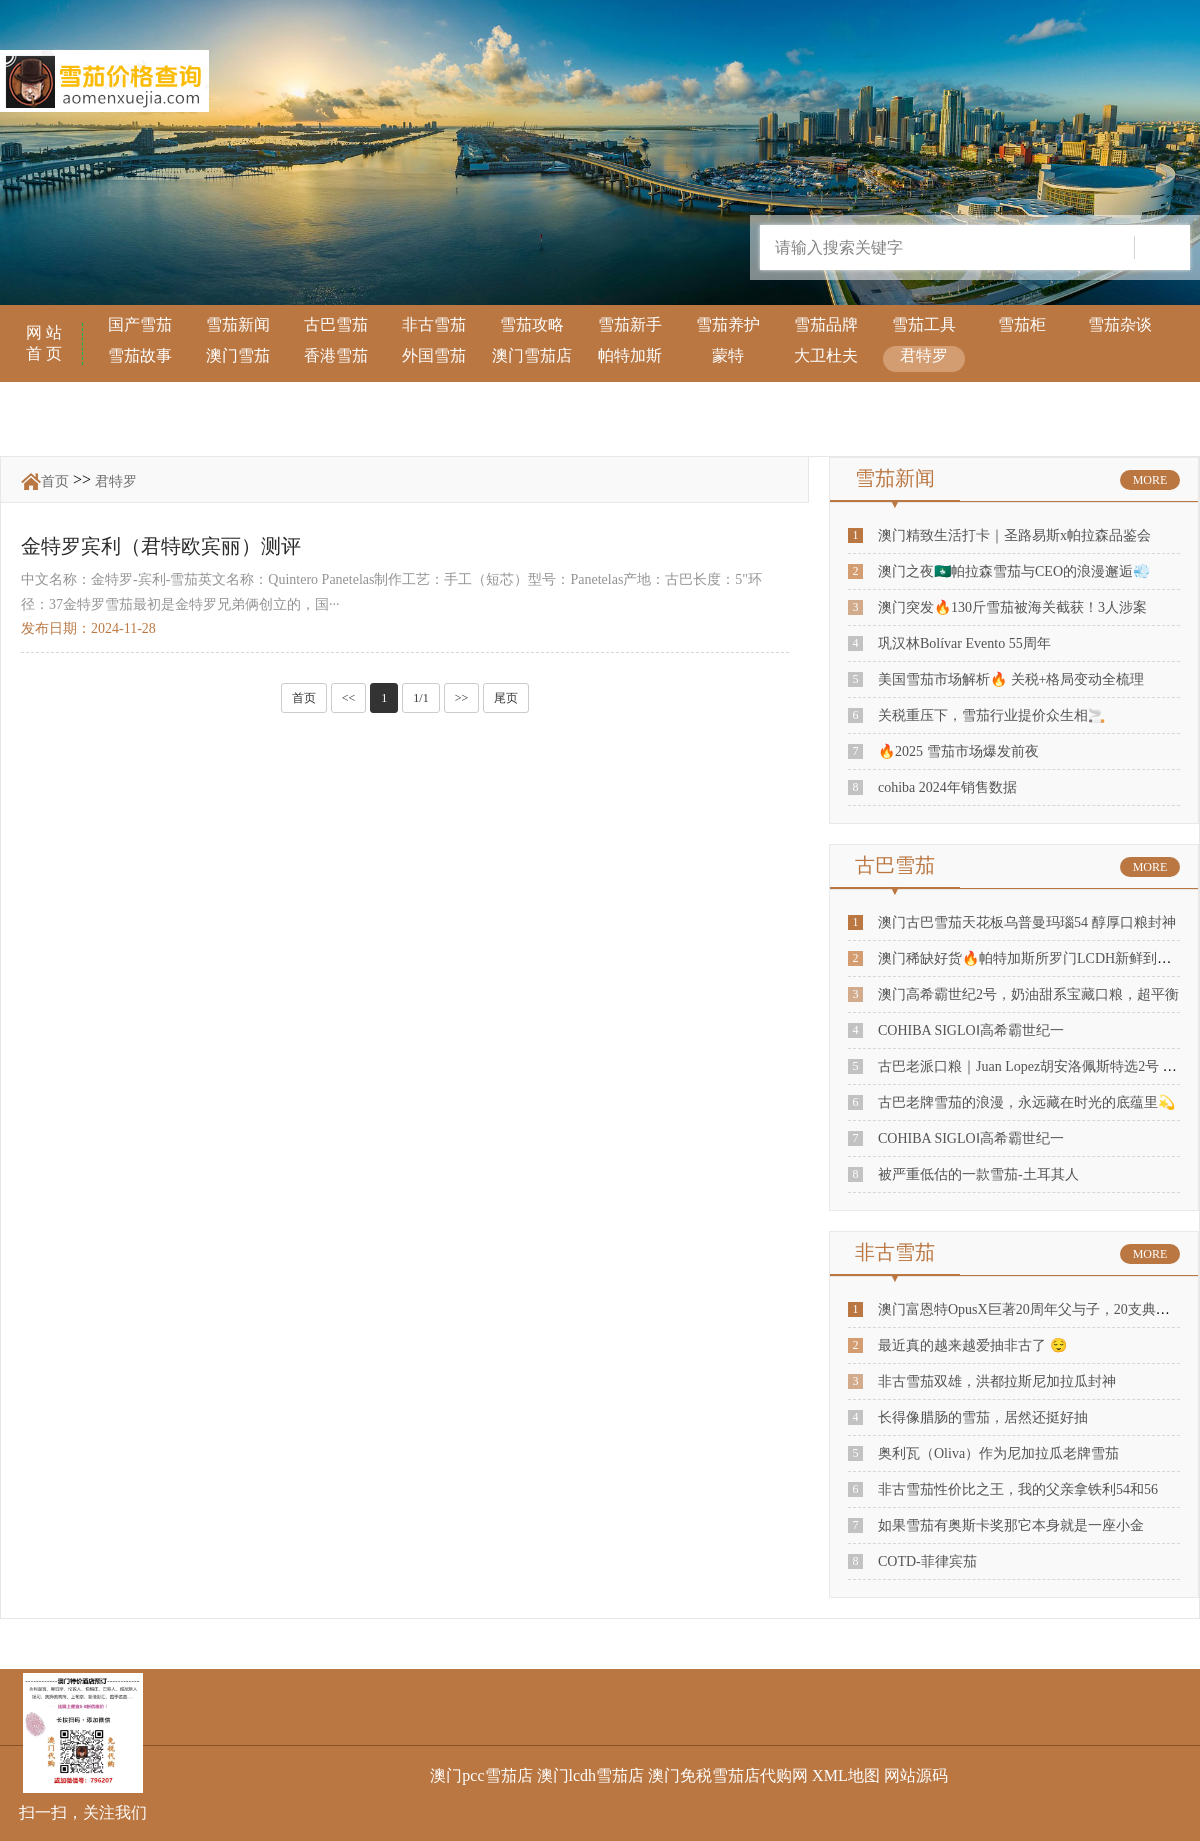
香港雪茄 (336, 355)
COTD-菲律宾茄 (927, 1561)
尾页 (506, 698)
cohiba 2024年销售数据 (947, 787)
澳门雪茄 (238, 355)
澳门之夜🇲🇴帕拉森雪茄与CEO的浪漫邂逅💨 (1014, 571)
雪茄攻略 (532, 324)
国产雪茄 (140, 324)
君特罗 (924, 355)
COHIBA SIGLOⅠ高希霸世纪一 (971, 1030)
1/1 (420, 698)
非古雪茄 (434, 324)
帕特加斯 (630, 355)
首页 (55, 481)
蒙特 (728, 355)
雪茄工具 (924, 324)
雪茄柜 (1022, 324)
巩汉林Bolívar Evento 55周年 (964, 643)
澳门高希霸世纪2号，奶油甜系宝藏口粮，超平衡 (1028, 994)
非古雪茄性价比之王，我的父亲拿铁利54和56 (1018, 1489)
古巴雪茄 (336, 324)
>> (462, 698)
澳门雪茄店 (532, 355)
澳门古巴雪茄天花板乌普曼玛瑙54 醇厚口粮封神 (1027, 922)
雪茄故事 (140, 355)
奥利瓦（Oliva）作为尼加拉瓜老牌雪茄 (998, 1453)
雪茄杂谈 (1120, 324)
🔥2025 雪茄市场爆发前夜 (958, 751)
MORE (1150, 480)
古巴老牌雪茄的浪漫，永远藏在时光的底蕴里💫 (1026, 1102)
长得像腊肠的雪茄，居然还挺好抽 (983, 1417)
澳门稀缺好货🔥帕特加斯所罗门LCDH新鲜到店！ (1031, 958)
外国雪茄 (434, 355)
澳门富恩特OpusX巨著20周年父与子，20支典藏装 (1031, 1309)
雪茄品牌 (826, 324)
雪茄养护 (728, 324)
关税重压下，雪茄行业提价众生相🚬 (991, 715)
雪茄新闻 (238, 324)
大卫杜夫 (826, 355)
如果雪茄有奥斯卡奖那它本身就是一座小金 (1011, 1525)
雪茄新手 (630, 324)
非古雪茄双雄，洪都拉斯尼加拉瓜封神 (997, 1381)
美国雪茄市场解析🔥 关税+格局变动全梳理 (1011, 679)
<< (349, 698)
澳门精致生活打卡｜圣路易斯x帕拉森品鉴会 (1014, 535)
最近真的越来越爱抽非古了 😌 (972, 1345)
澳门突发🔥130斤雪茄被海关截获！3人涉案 (1012, 607)
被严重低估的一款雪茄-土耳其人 (978, 1174)
